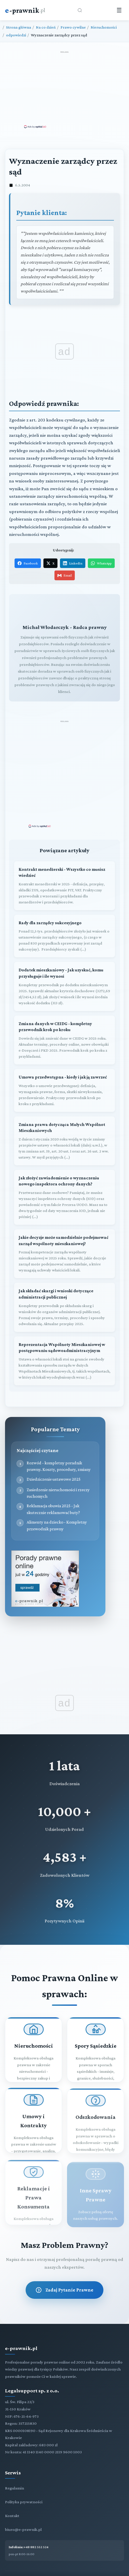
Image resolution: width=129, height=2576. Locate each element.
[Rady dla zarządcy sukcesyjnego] (64, 936)
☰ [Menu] (119, 10)
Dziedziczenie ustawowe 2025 (54, 1479)
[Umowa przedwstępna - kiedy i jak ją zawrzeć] (64, 1090)
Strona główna (18, 27)
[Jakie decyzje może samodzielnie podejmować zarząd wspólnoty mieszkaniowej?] (64, 1253)
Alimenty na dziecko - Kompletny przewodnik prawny (57, 1525)
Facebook (28, 563)
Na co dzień (46, 27)
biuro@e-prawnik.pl (23, 2529)
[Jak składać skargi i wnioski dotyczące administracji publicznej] (64, 1307)
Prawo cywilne (73, 27)
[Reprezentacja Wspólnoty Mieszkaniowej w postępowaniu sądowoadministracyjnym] (64, 1360)
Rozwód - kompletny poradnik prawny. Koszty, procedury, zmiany (59, 1466)
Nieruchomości (104, 27)
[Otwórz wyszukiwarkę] (79, 10)
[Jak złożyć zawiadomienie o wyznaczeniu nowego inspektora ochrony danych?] (64, 1197)
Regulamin (14, 2488)
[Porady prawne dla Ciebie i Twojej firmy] (45, 1605)
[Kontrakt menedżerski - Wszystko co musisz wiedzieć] (64, 885)
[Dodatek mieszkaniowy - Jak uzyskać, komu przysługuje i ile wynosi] (64, 986)
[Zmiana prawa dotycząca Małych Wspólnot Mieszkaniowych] (64, 1140)
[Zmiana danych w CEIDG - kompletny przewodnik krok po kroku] (64, 1040)
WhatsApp (101, 563)
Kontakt (12, 2515)
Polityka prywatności (23, 2501)
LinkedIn (72, 563)
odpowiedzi (16, 35)
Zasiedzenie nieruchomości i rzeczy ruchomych (58, 1493)
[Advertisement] (64, 89)
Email (64, 575)
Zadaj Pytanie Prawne (64, 2290)
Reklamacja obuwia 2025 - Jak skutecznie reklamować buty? (53, 1509)
